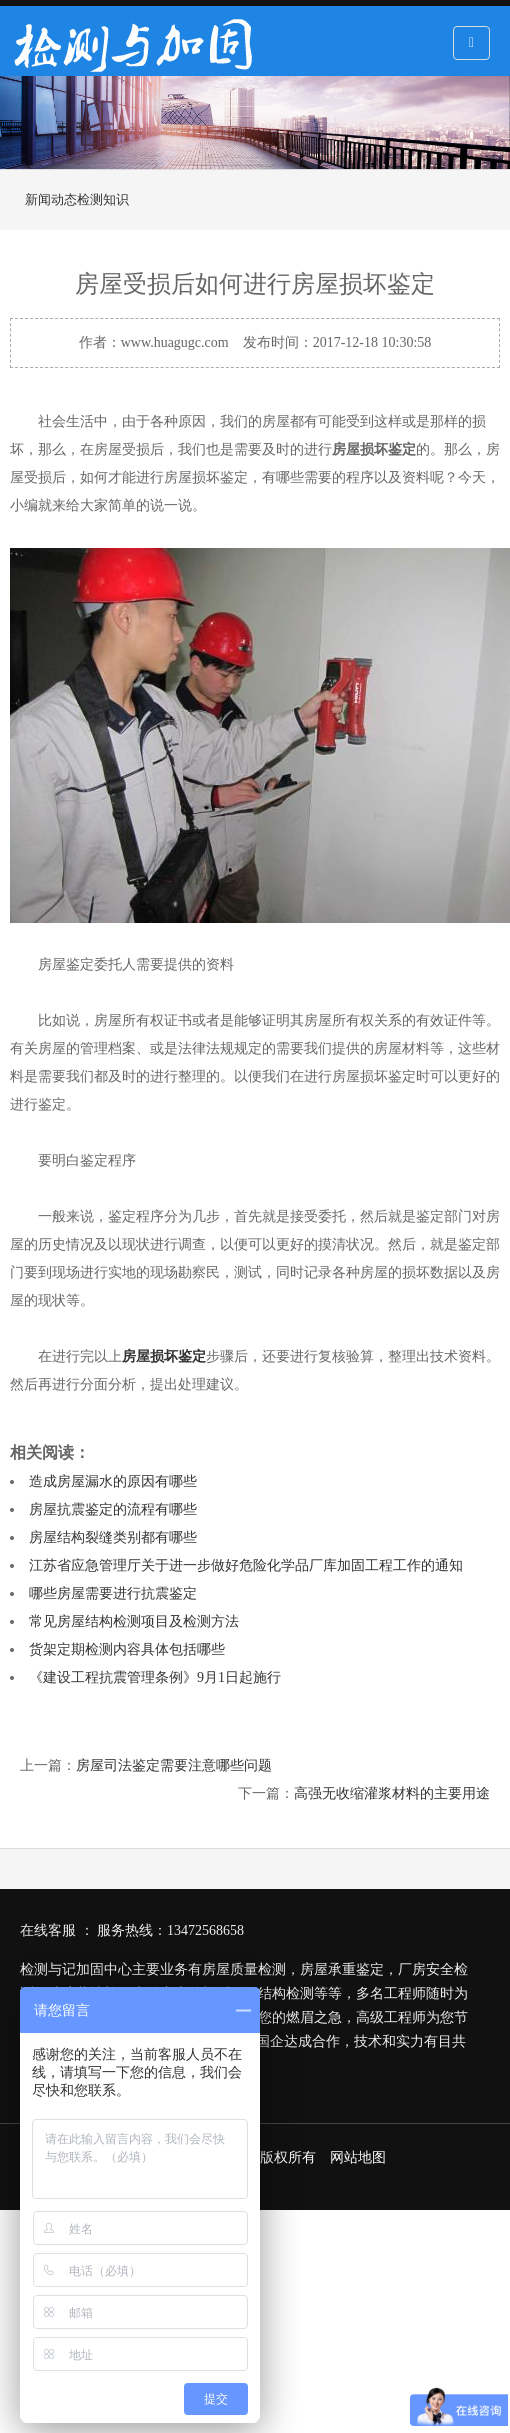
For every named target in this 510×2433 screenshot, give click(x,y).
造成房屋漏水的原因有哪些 (113, 1481)
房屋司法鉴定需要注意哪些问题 (174, 1765)
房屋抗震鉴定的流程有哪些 (113, 1509)
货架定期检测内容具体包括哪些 (127, 1649)
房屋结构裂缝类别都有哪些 (113, 1537)
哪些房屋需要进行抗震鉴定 (113, 1593)
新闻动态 (51, 199)
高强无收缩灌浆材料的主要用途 (392, 1793)
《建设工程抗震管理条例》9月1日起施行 (155, 1677)
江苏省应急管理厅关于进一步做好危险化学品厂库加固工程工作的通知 (246, 1565)
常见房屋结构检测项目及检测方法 (134, 1621)
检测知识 (103, 199)
